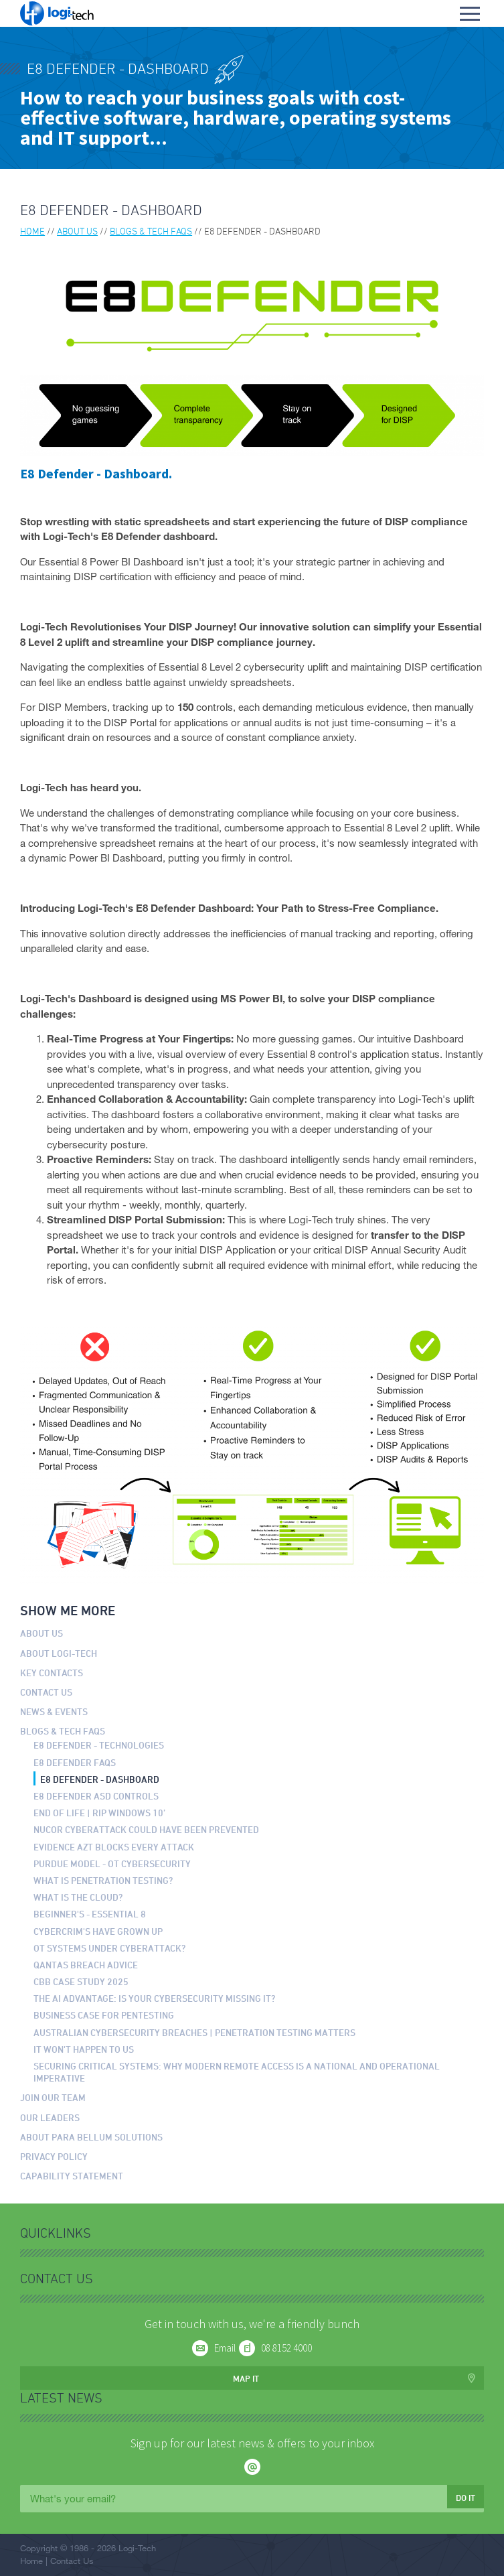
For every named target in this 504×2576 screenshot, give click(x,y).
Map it (246, 2378)
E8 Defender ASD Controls (96, 1796)
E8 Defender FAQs (74, 1762)
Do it (465, 2497)
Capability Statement (71, 2175)
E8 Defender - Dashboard (99, 1779)
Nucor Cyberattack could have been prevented (146, 1829)
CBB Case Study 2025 (81, 1981)
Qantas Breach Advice (85, 1964)
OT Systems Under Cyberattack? (109, 1948)
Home (32, 230)
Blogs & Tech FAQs (151, 230)
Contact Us (46, 1692)
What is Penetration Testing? (103, 1880)
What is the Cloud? (78, 1897)
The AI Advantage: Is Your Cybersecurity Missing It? (154, 1998)
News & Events (54, 1711)
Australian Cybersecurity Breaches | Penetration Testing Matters (194, 2032)
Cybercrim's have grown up (98, 1931)
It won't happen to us (83, 2049)
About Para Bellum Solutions (91, 2137)
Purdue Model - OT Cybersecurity (112, 1863)
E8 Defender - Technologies (98, 1745)
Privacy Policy (54, 2156)
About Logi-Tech (58, 1653)
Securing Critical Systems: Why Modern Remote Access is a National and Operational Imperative (236, 2072)
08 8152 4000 (286, 2348)
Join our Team (53, 2097)
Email (225, 2348)
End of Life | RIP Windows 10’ (99, 1812)
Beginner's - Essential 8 (89, 1913)
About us (77, 230)
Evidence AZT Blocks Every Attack (113, 1846)
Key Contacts (51, 1672)
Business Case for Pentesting (103, 2015)
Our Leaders (50, 2117)
